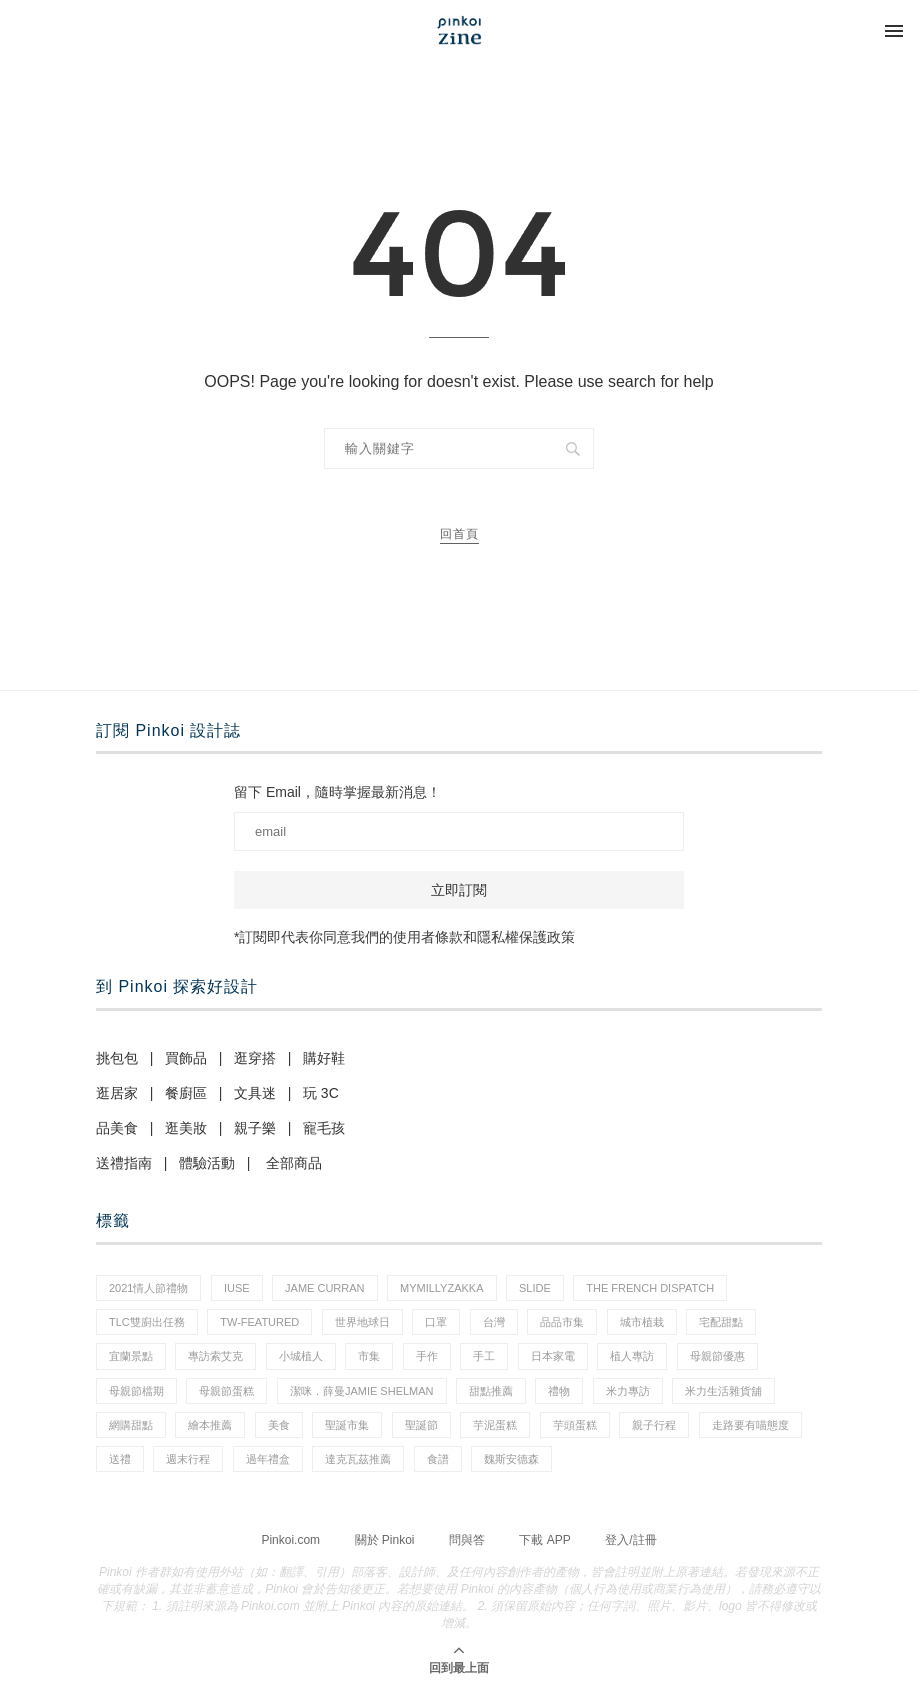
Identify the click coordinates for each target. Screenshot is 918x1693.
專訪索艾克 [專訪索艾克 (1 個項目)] (215, 1356)
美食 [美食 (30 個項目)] (279, 1425)
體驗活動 (207, 1163)
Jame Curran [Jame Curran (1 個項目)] (324, 1288)
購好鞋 (324, 1058)
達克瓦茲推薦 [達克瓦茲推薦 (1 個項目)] (358, 1459)
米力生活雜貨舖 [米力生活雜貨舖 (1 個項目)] (723, 1391)
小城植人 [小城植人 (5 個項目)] (301, 1356)
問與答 (467, 1540)
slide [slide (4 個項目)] (535, 1288)
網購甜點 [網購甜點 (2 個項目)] (131, 1425)
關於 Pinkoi (385, 1540)
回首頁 (459, 534)
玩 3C (321, 1093)
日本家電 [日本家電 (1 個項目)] (553, 1356)
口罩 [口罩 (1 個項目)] (436, 1322)
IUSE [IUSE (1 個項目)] (237, 1288)
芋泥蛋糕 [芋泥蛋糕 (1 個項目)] (495, 1425)
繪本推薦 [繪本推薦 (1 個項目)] (210, 1425)
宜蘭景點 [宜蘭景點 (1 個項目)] (131, 1356)
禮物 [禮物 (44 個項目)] (559, 1391)
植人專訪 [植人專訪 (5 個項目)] (632, 1356)
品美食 (117, 1128)
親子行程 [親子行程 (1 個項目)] (654, 1425)
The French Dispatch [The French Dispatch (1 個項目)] (650, 1288)
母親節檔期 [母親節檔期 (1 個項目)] (136, 1391)
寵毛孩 (324, 1128)
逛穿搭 (255, 1058)
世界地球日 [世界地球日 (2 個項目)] (362, 1322)
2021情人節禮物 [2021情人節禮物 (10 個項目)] (148, 1288)
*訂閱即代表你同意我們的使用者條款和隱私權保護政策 (404, 937)
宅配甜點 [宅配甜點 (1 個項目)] (721, 1322)
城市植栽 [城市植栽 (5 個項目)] (642, 1322)
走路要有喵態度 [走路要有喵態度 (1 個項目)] (750, 1425)
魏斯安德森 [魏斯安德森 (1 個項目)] (511, 1459)
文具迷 (255, 1093)
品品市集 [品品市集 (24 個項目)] (562, 1322)
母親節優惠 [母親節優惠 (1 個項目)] (717, 1356)
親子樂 (255, 1128)
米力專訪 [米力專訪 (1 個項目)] (628, 1391)
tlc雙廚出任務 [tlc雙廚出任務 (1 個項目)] (147, 1322)
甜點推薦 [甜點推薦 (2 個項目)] (491, 1391)
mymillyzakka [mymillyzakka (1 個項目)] (442, 1288)
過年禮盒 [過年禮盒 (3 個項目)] (268, 1459)
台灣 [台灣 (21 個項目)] (494, 1322)
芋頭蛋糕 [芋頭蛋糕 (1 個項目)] (575, 1425)
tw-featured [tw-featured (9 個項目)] (259, 1322)
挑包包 (117, 1058)
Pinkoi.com (290, 1540)
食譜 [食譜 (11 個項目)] (438, 1459)
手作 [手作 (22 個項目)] (427, 1356)
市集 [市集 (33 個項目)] (369, 1356)
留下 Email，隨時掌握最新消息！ (337, 792)
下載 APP (544, 1540)
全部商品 (294, 1163)
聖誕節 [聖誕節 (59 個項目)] (421, 1425)
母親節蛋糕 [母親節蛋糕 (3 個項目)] (226, 1391)
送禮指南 (124, 1163)
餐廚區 (186, 1093)
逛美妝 (186, 1128)
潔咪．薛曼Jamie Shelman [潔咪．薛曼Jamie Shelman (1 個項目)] (362, 1391)
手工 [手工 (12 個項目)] (484, 1356)
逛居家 (117, 1093)
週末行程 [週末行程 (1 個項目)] (188, 1459)
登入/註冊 (630, 1540)
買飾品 (186, 1058)
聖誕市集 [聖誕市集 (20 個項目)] (347, 1425)
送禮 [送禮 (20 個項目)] (120, 1459)
